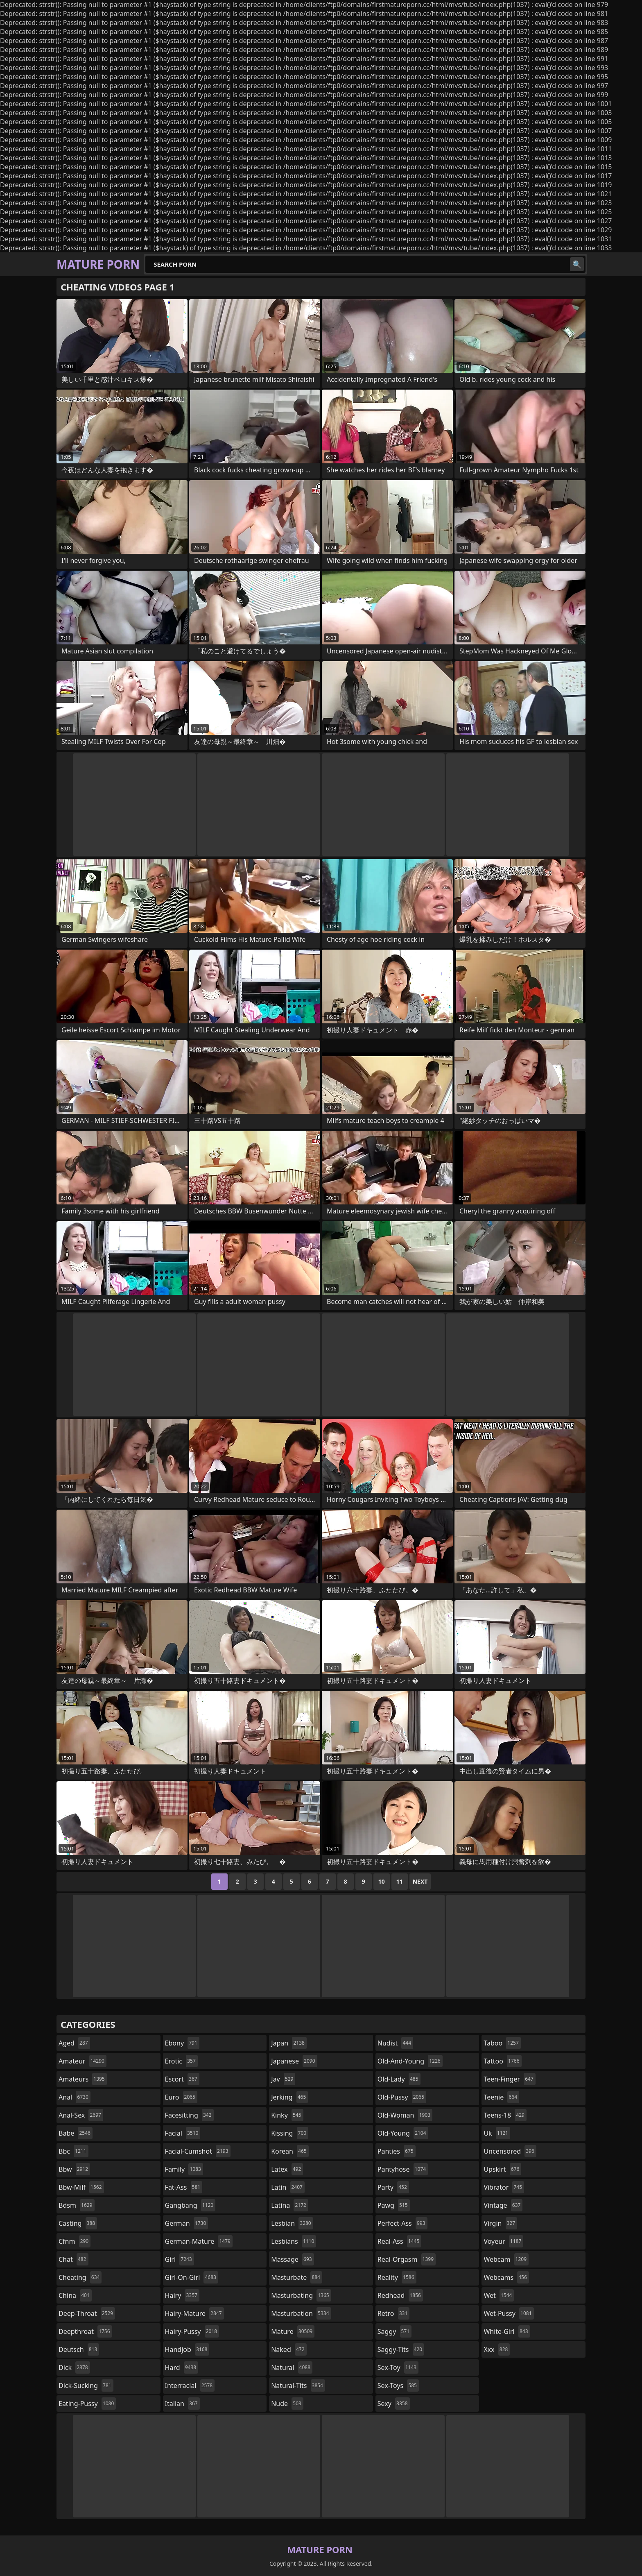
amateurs (83, 2079)
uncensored (510, 2151)
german (186, 2223)
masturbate (296, 2277)
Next (420, 1881)
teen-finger (509, 2079)
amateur (82, 2061)
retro (393, 2313)
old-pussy (402, 2097)
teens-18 (505, 2115)
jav (283, 2079)
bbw (74, 2169)
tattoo (502, 2061)
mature (292, 2331)
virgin (500, 2223)
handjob (187, 2349)
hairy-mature (194, 2313)
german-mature (199, 2241)
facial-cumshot (198, 2151)
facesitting (189, 2115)
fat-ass (184, 2187)
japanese (294, 2061)
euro (181, 2097)
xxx (497, 2349)
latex (287, 2169)
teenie (501, 2097)
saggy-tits (401, 2349)
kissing (289, 2133)
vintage (503, 2205)
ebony (182, 2043)
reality (397, 2277)
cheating (80, 2277)
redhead (400, 2295)
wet (499, 2295)
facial (183, 2133)
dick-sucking (86, 2385)
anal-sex (81, 2115)
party (393, 2187)
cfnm (74, 2241)
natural (291, 2367)
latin (288, 2187)
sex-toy (398, 2367)
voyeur (503, 2241)
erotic (181, 2061)
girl (179, 2259)
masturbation (301, 2313)
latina (289, 2205)
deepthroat (85, 2331)
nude (287, 2403)
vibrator (504, 2187)
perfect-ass (402, 2223)
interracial (190, 2385)
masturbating (301, 2295)
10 (381, 1881)
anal (74, 2097)
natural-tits (298, 2385)
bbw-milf (81, 2187)
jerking (289, 2097)
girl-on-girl (191, 2277)
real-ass (399, 2241)
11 (399, 1881)
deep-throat (87, 2313)
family (184, 2169)
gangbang (190, 2205)
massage (292, 2259)
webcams (506, 2277)
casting (78, 2223)
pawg (394, 2205)
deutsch (79, 2349)
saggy (394, 2331)
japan (289, 2043)
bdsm (77, 2205)
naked (288, 2349)
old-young (403, 2133)
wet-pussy (508, 2313)
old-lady (399, 2079)
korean (290, 2151)
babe (76, 2133)
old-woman (405, 2115)
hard (182, 2367)
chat (73, 2259)
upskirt (502, 2169)
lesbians (293, 2241)
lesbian (292, 2223)
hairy (182, 2295)
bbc (73, 2151)
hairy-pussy (192, 2331)
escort (182, 2079)
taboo (502, 2043)
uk (497, 2133)
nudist (395, 2043)
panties (397, 2151)
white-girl (507, 2331)
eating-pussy (87, 2403)
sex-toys (398, 2385)
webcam (506, 2259)
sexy (394, 2403)
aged (74, 2043)
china (75, 2295)
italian (182, 2403)
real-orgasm (407, 2259)
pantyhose (403, 2169)
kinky (287, 2115)
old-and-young (410, 2061)
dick (74, 2367)
